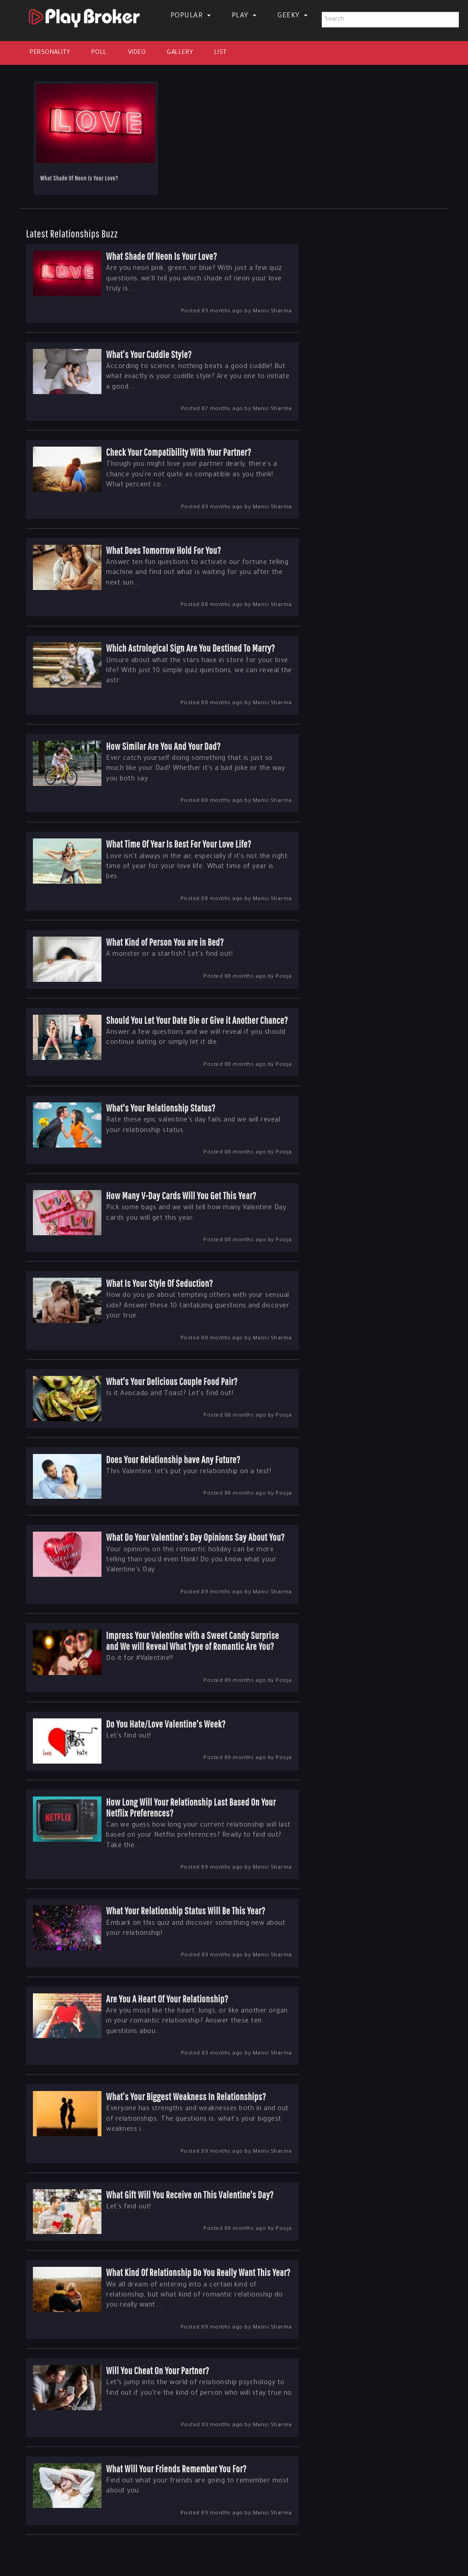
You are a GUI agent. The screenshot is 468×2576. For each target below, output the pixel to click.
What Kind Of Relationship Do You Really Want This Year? (198, 2272)
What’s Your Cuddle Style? (148, 354)
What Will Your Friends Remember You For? (176, 2468)
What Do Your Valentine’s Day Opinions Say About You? (195, 1537)
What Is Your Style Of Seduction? (159, 1283)
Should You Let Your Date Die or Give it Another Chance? (197, 1020)
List (220, 52)
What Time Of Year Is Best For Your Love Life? (178, 843)
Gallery (180, 52)
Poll (99, 52)
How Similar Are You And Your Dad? (163, 746)
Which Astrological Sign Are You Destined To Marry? (190, 647)
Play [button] (244, 16)
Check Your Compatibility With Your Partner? (178, 452)
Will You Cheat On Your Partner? (157, 2370)
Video (137, 52)
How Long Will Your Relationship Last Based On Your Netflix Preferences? (191, 1807)
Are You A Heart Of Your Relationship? (167, 1998)
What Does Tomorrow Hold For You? (163, 550)
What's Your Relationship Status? (160, 1107)
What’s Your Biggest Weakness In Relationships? (186, 2096)
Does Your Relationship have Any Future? (173, 1459)
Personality (50, 52)
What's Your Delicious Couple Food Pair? (172, 1381)
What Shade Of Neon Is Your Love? (79, 178)
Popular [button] (190, 16)
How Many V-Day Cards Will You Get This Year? (181, 1195)
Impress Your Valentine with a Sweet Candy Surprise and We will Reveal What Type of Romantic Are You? (192, 1640)
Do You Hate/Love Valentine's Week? (166, 1723)
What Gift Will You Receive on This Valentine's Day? (190, 2194)
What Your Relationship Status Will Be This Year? (185, 1910)
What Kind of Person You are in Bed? (165, 942)
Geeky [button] (292, 16)
